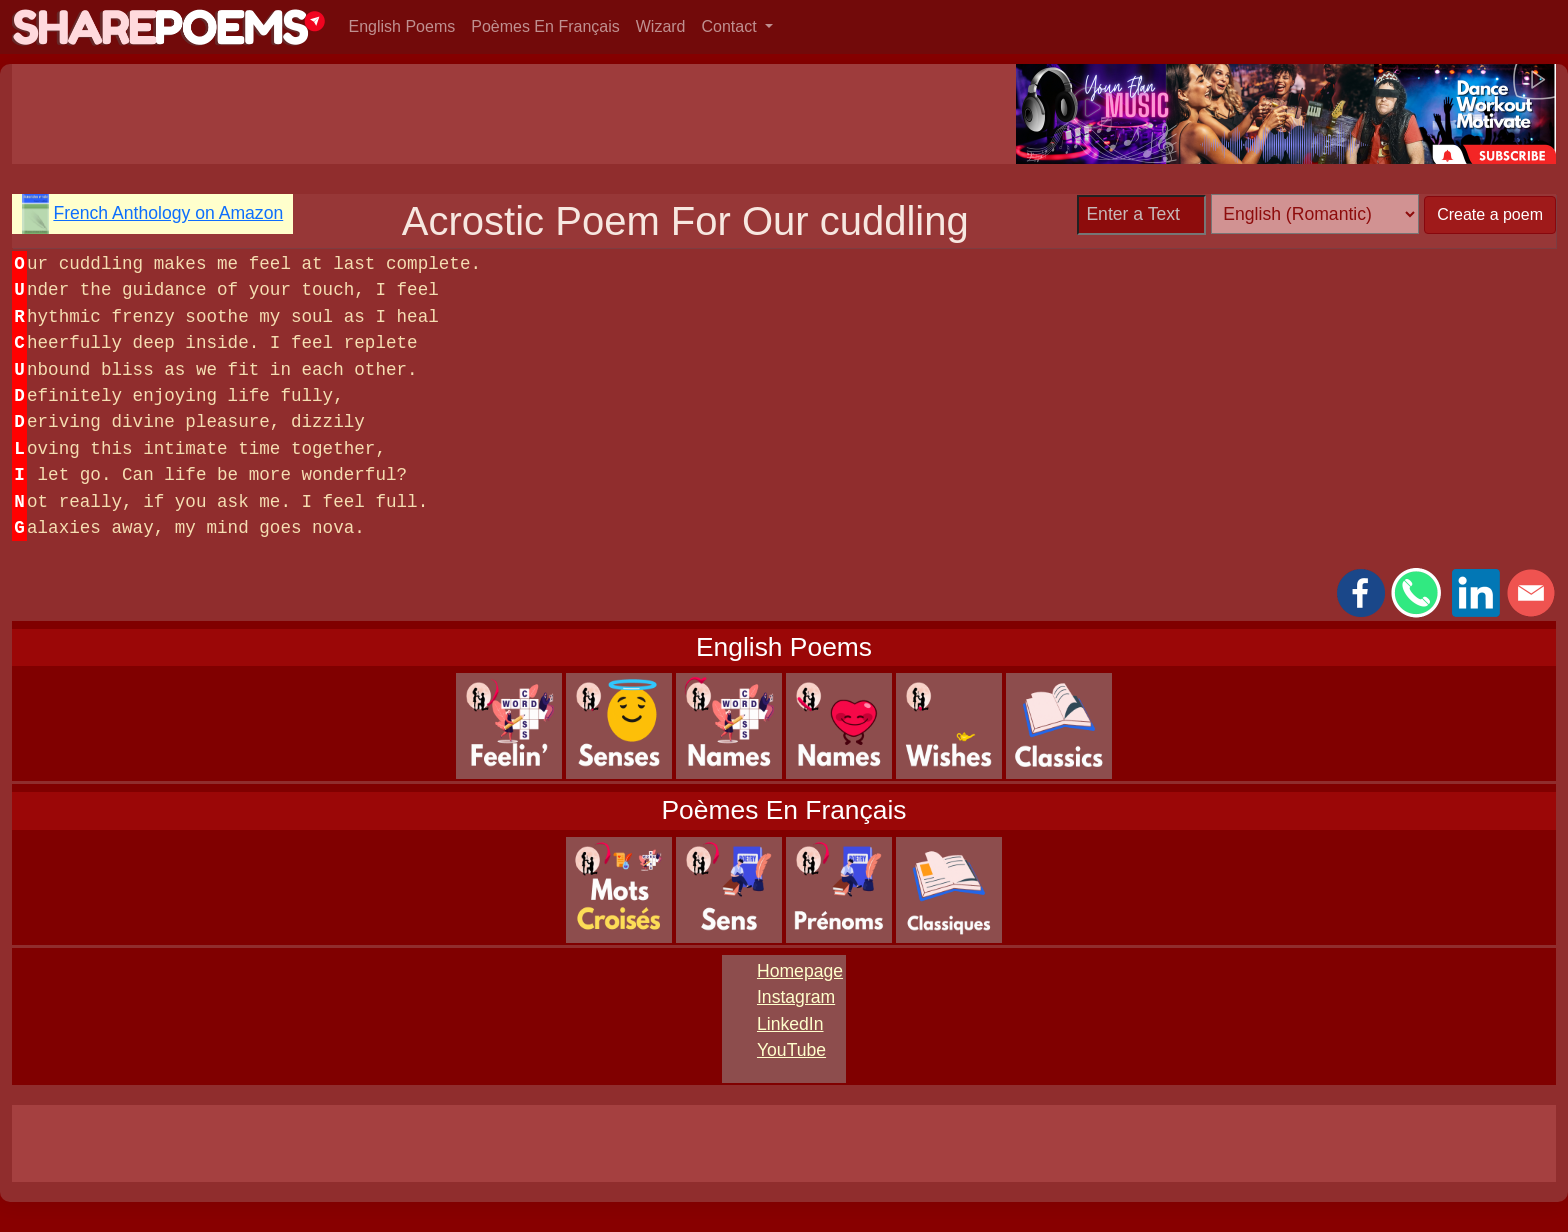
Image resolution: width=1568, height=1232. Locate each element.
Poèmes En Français (545, 26)
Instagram (796, 997)
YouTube (791, 1050)
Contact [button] (732, 26)
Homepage (800, 971)
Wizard (661, 26)
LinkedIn (790, 1024)
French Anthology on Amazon (168, 213)
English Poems (402, 26)
